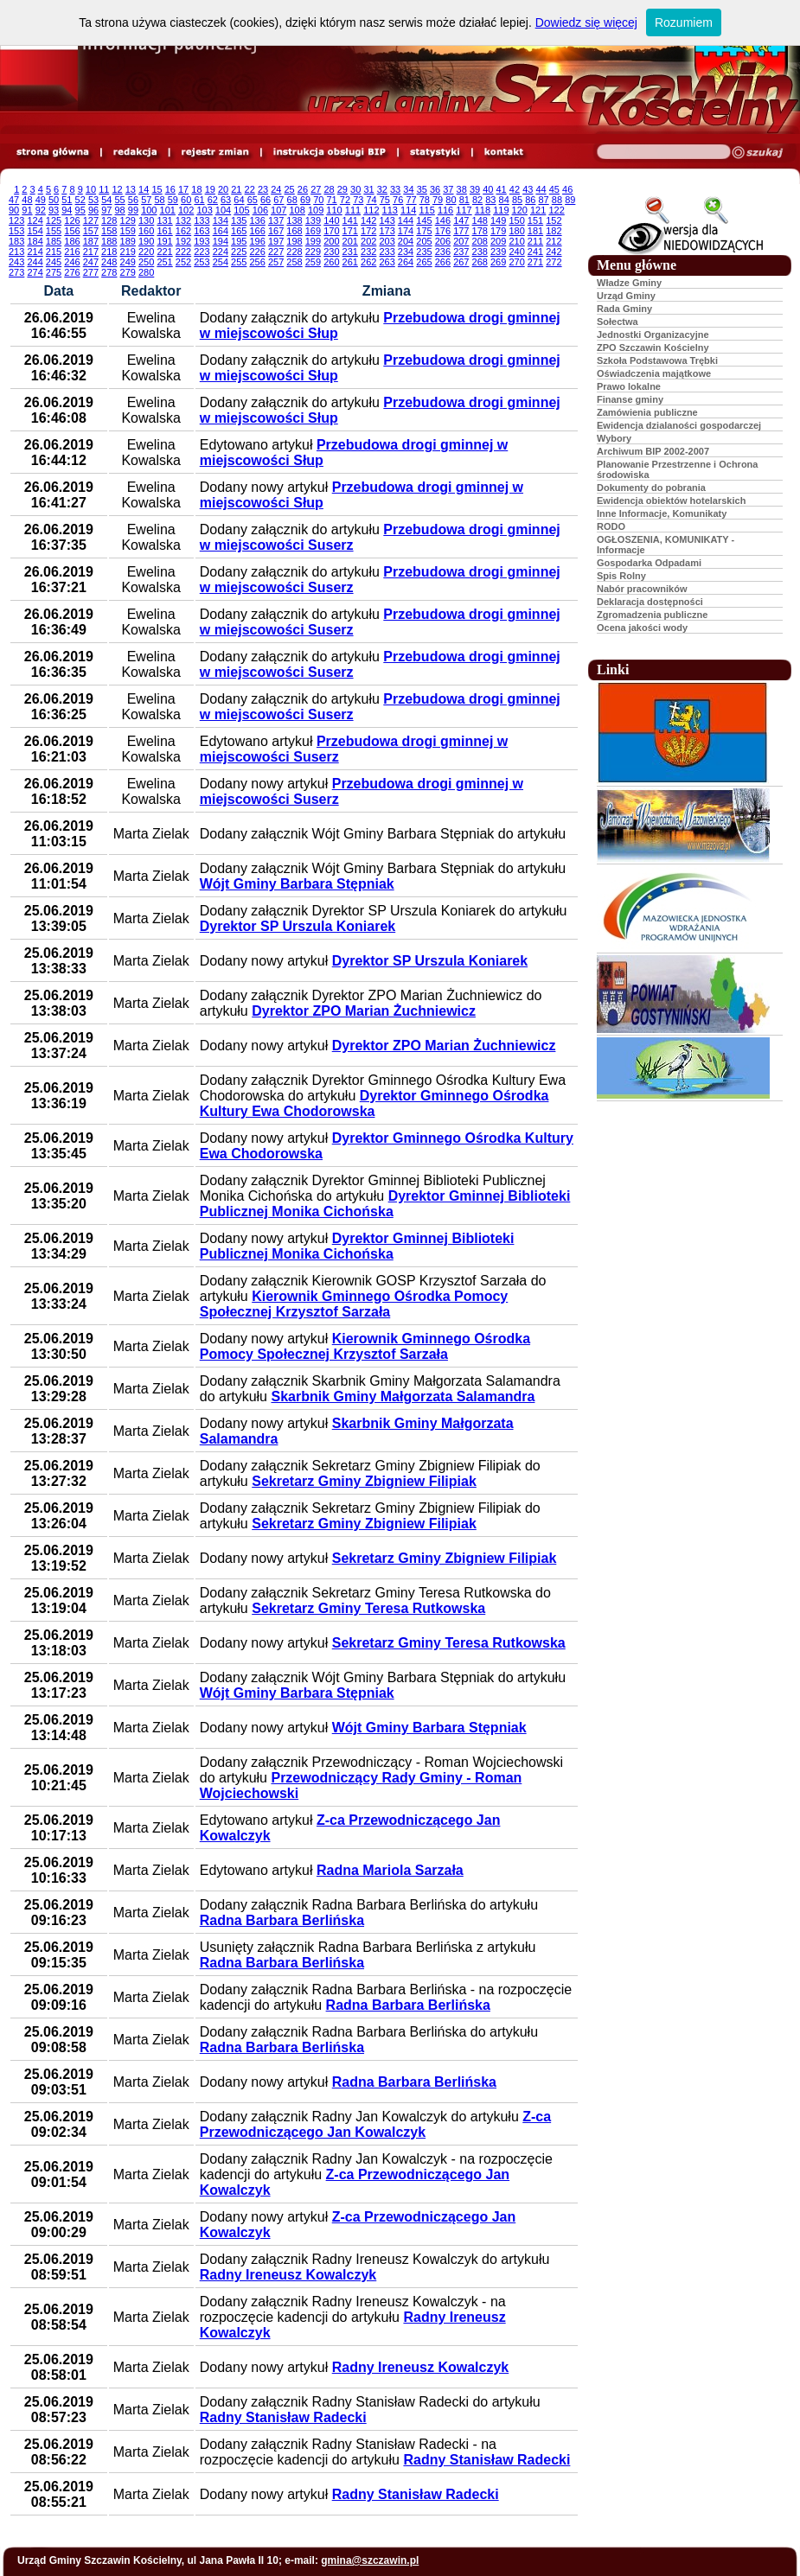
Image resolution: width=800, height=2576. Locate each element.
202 (368, 241)
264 (405, 262)
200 (331, 241)
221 (164, 251)
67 (278, 199)
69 (305, 199)
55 (120, 199)
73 (358, 199)
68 (292, 199)
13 (130, 189)
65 (252, 199)
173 (386, 231)
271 (535, 262)
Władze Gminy (629, 282)
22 (250, 189)
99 (133, 210)
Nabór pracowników (642, 588)
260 (331, 262)
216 (72, 251)
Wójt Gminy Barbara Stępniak (297, 884)
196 (257, 241)
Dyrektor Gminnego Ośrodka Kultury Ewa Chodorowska (374, 1103)
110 (334, 210)
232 (368, 251)
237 (461, 251)
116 (445, 210)
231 (350, 251)
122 (556, 210)
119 (501, 210)
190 (146, 241)
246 (72, 262)
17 (183, 189)
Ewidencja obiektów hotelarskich (671, 500)
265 (424, 262)
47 (14, 199)
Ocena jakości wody (642, 627)
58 (159, 199)
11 (104, 189)
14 (143, 189)
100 (149, 210)
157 (91, 231)
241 (535, 251)
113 (390, 210)
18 (196, 189)
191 (164, 241)
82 (477, 199)
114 (408, 210)
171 (350, 231)
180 (516, 231)
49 (40, 199)
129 (128, 220)
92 (40, 210)
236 (443, 251)
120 (520, 210)
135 (238, 220)
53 (93, 199)
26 (303, 189)
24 (276, 189)
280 (146, 272)
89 (570, 199)
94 (66, 210)
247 (91, 262)
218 (109, 251)
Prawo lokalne (629, 386)
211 (535, 241)
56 (133, 199)
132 (183, 220)
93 (53, 210)
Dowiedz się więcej (586, 22)
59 (173, 199)
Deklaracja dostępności (650, 601)
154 (34, 231)
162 (183, 231)
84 (504, 199)
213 (16, 251)
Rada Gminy (624, 308)
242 (553, 251)
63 (226, 199)
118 (482, 210)
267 (461, 262)
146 (443, 220)
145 (424, 220)
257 (276, 262)
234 (405, 251)
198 (294, 241)
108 (297, 210)
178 (480, 231)
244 (34, 262)
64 (239, 199)
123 (16, 220)
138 (294, 220)
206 (443, 241)
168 (294, 231)
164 (220, 231)
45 (554, 189)
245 (53, 262)
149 (498, 220)
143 (386, 220)
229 (313, 251)
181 (535, 231)
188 (109, 241)
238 (480, 251)
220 (146, 251)
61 (199, 199)
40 (488, 189)
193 (201, 241)
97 (106, 210)
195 (238, 241)
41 (501, 189)
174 (405, 231)
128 (109, 220)
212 (553, 241)
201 (350, 241)
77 (411, 199)
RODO (611, 526)
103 (204, 210)
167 (276, 231)
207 (461, 241)
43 (527, 189)
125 (53, 220)
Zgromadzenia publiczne (652, 614)
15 (156, 189)
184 (34, 241)
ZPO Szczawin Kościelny (653, 347)
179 (498, 231)
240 (516, 251)
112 (371, 210)
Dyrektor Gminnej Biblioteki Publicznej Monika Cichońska (385, 1204)
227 (276, 251)
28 (328, 189)
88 (557, 199)
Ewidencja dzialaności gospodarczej (679, 425)
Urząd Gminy (626, 295)
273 (16, 272)
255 (238, 262)
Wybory (614, 438)
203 (386, 241)
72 (345, 199)
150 (516, 220)
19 (210, 189)
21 (236, 189)
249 (128, 262)
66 (265, 199)
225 (238, 251)
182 (553, 231)
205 (424, 241)
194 (220, 241)
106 (260, 210)
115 (426, 210)
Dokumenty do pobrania (651, 487)
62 (213, 199)
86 (530, 199)
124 (34, 220)
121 (538, 210)
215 (53, 251)
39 (475, 189)
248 (109, 262)
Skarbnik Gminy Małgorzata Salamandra (402, 1396)
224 (220, 251)
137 (276, 220)
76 (398, 199)
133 (201, 220)
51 (66, 199)
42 (514, 189)
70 (318, 199)
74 (371, 199)
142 (368, 220)
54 (106, 199)
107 (278, 210)
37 (448, 189)
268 (480, 262)
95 (80, 210)
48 (27, 199)
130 (146, 220)
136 (257, 220)
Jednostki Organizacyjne (653, 334)
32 (382, 189)
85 (517, 199)
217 (91, 251)
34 (408, 189)
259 (313, 262)
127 (91, 220)
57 (146, 199)
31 (368, 189)
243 (16, 262)
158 (109, 231)
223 (201, 251)
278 (109, 272)
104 (223, 210)
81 (464, 199)
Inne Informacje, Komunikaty (661, 513)
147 (461, 220)
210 (516, 241)
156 (72, 231)
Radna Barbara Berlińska (282, 1920)
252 (183, 262)
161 (164, 231)
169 (313, 231)
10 (91, 189)
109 (315, 210)
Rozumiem (684, 22)
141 (350, 220)
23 (263, 189)
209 (498, 241)
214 (34, 251)
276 (72, 272)
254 (220, 262)
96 (93, 210)
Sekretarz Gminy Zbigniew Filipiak (364, 1481)
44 (540, 189)
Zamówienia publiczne (647, 412)
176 (443, 231)
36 (435, 189)
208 (480, 241)
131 (164, 220)
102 (186, 210)
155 (53, 231)
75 (385, 199)
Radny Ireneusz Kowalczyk (288, 2274)
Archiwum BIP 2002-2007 (653, 451)
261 (350, 262)
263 (386, 262)
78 (424, 199)
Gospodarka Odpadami (649, 563)
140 (331, 220)
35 (422, 189)
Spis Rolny (621, 576)
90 (14, 210)
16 (170, 189)
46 (567, 189)
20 (223, 189)
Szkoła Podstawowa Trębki (657, 360)
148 (480, 220)
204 (405, 241)
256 (257, 262)
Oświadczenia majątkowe (654, 373)
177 (461, 231)
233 (386, 251)
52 (80, 199)
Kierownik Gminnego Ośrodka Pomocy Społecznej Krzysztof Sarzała (354, 1304)
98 (120, 210)
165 (238, 231)
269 (498, 262)
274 (34, 272)
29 (342, 189)
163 (201, 231)
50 (53, 199)
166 (257, 231)
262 (368, 262)
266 (443, 262)
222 (183, 251)
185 (53, 241)
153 (16, 231)
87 (544, 199)
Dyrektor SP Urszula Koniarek (297, 926)
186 (72, 241)
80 (450, 199)
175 (424, 231)
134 (220, 220)
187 (91, 241)
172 (368, 231)
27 (315, 189)
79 (437, 199)
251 (164, 262)
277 (91, 272)
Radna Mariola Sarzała (390, 1870)
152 (553, 220)
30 (355, 189)
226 (257, 251)
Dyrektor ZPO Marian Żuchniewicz (364, 1011)
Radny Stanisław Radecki (283, 2417)
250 (146, 262)
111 (353, 210)
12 (117, 189)
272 (553, 262)
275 (53, 272)
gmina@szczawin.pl (370, 2560)
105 (241, 210)
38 (462, 189)
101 (168, 210)
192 (183, 241)
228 (294, 251)
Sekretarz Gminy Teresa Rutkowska (368, 1608)
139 (313, 220)
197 (276, 241)
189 (128, 241)
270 (516, 262)
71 (332, 199)
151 (535, 220)
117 (463, 210)
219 (128, 251)
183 (16, 241)
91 (27, 210)
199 (313, 241)
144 (405, 220)
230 (331, 251)
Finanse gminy (630, 399)
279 (128, 272)
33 (395, 189)
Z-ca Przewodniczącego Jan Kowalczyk (375, 2124)
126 (72, 220)
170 (331, 231)
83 (490, 199)
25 (290, 189)
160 (146, 231)
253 (201, 262)
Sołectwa (617, 321)
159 (128, 231)
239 (498, 251)
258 (294, 262)
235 (424, 251)
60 (186, 199)
